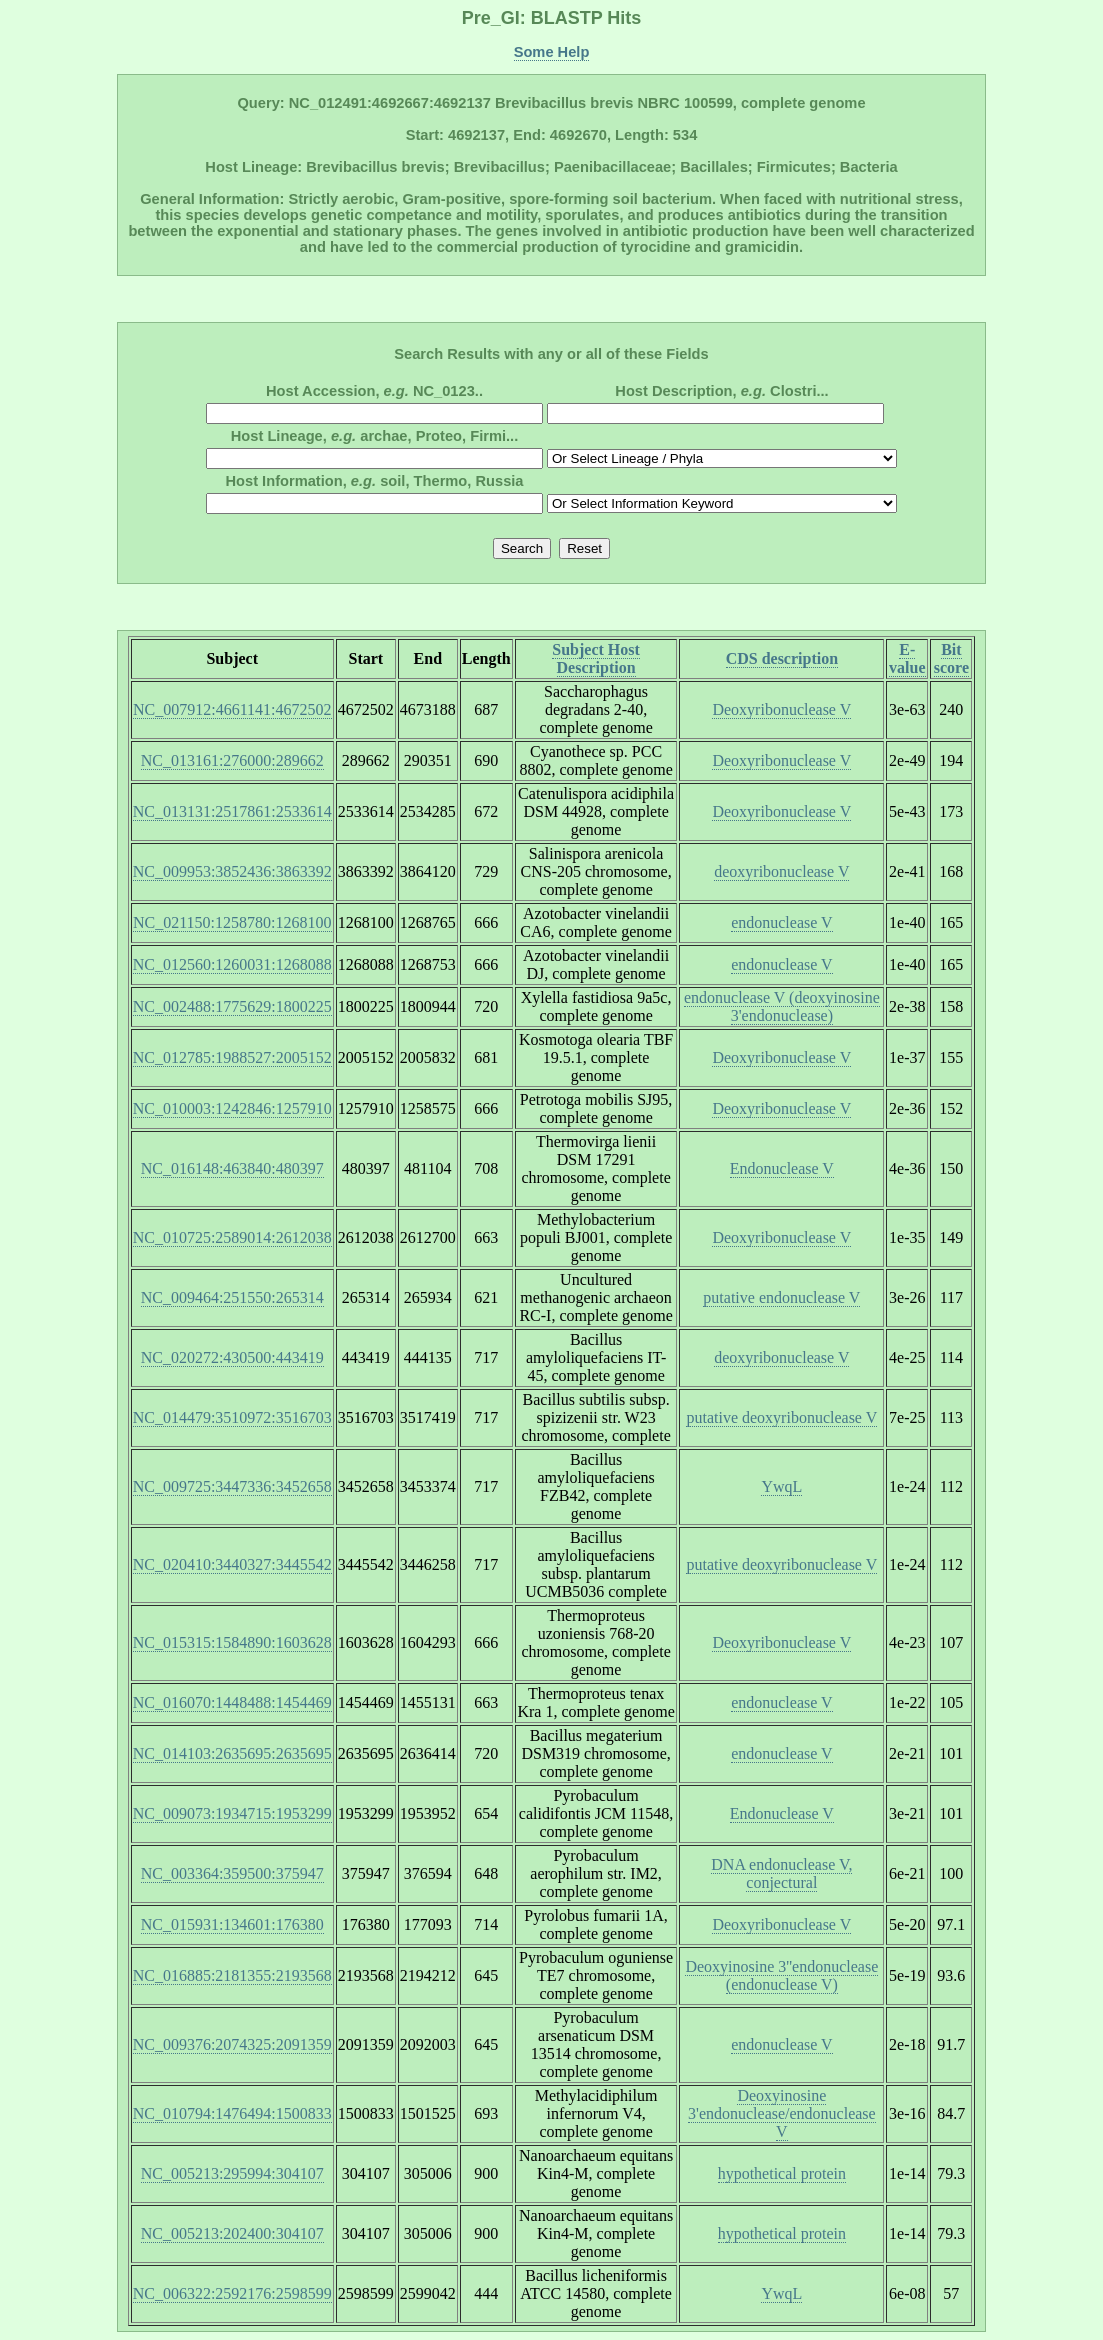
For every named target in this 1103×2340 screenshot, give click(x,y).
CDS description (782, 658)
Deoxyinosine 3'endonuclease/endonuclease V (782, 2113)
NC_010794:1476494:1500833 (232, 2113)
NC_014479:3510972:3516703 (232, 1417)
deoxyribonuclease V (781, 871)
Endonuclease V (782, 1168)
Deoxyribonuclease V (781, 709)
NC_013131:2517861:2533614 (232, 811)
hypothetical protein (782, 2173)
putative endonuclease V (781, 1297)
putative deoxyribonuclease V (781, 1417)
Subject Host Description (596, 658)
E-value (907, 658)
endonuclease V (781, 922)
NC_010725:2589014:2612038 (232, 1237)
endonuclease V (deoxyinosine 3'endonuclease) (782, 1006)
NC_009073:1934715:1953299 (232, 1813)
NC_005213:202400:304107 (232, 2233)
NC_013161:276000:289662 (232, 760)
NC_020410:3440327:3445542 (232, 1564)
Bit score (951, 658)
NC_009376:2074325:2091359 (232, 2044)
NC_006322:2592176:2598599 (232, 2293)
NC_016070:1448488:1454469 (232, 1702)
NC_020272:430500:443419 (232, 1357)
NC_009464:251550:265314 (232, 1297)
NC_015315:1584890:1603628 (232, 1642)
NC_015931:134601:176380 (232, 1924)
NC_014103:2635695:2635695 (232, 1753)
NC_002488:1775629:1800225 (232, 1006)
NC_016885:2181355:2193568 (232, 1975)
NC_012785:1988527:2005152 (232, 1057)
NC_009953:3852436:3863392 (232, 871)
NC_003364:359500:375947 (232, 1873)
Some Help (552, 52)
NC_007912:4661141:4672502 (232, 709)
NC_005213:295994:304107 (232, 2173)
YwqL (781, 1486)
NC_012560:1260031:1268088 (232, 964)
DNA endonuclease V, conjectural (781, 1873)
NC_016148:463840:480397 (232, 1168)
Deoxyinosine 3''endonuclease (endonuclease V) (781, 1975)
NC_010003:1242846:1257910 (232, 1108)
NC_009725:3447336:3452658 (232, 1486)
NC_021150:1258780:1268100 (232, 922)
